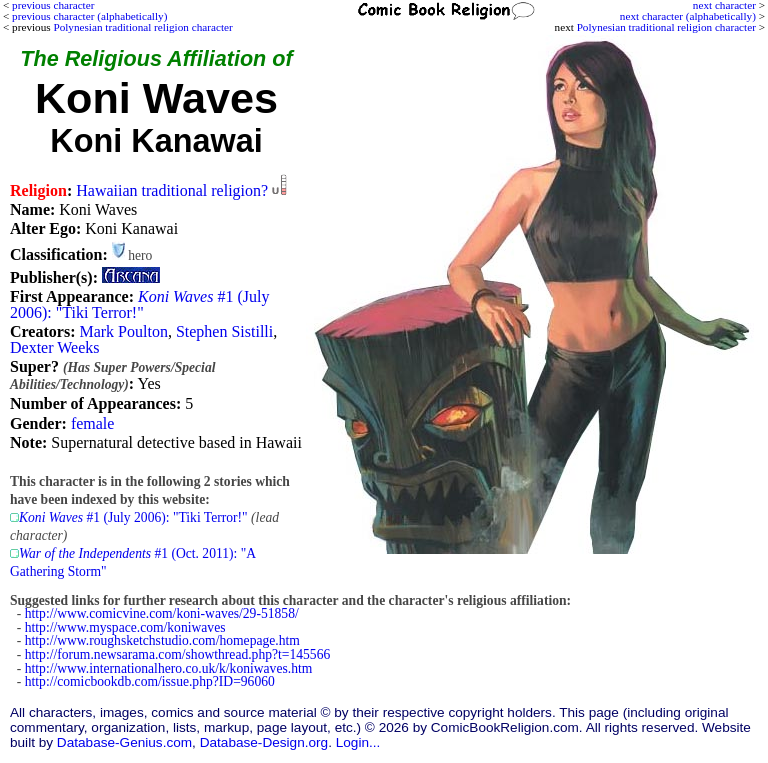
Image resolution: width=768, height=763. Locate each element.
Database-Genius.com (124, 742)
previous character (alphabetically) (89, 16)
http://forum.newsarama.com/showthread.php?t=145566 (178, 654)
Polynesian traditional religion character (666, 27)
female (93, 423)
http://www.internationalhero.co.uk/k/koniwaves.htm (169, 668)
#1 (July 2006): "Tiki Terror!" (139, 304)
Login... (358, 742)
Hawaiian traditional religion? (172, 190)
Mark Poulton (123, 331)
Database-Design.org (264, 742)
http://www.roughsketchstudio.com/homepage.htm (162, 640)
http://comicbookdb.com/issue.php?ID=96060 (150, 681)
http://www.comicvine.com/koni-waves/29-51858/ (162, 613)
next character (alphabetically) (688, 16)
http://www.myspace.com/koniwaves (125, 627)
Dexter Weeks (55, 347)
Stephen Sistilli (224, 331)
